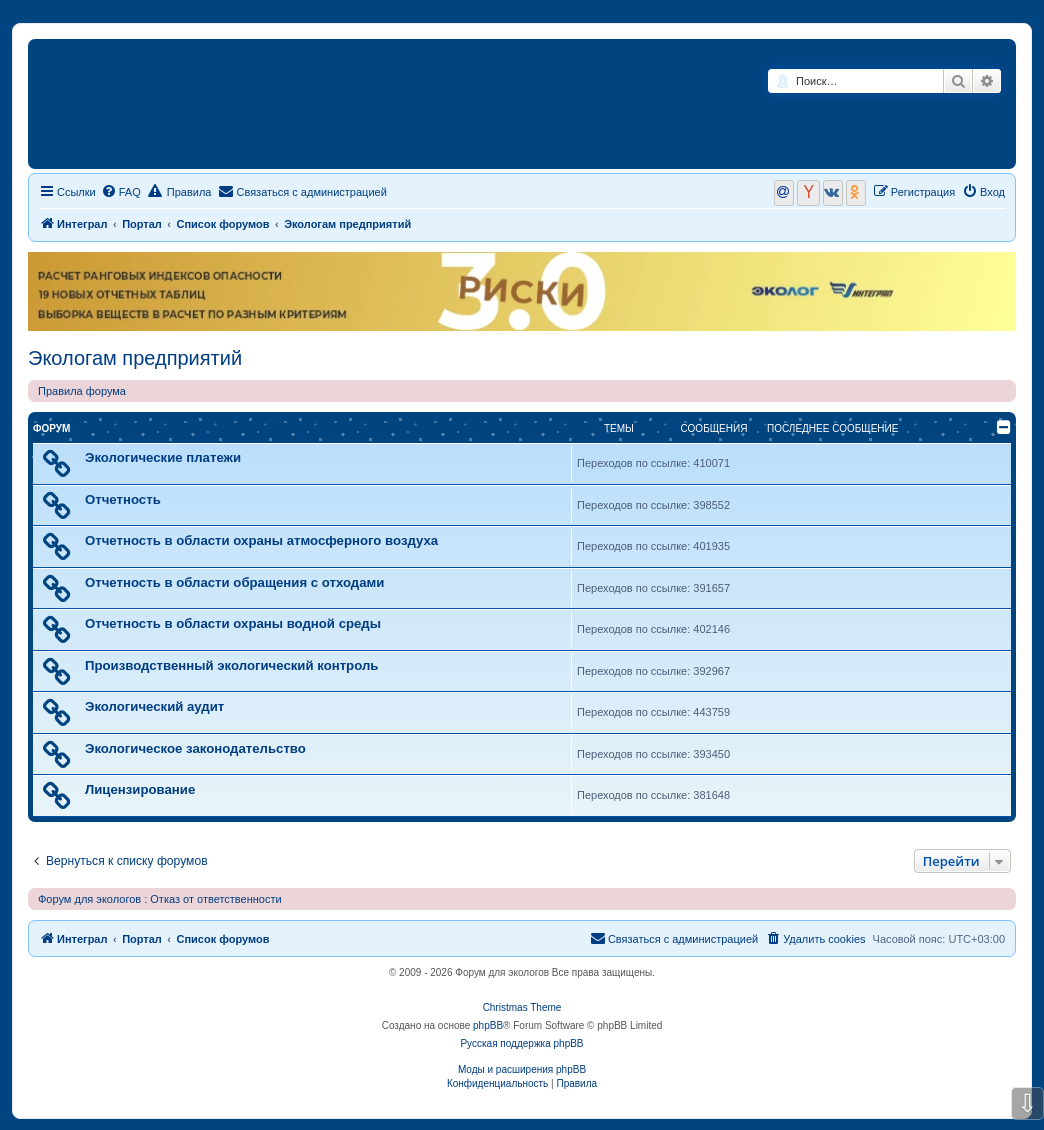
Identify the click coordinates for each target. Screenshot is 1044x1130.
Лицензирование (140, 789)
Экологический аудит (154, 706)
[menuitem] (121, 192)
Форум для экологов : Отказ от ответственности (160, 899)
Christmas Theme (522, 1007)
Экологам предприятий (135, 358)
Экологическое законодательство (195, 748)
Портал (142, 224)
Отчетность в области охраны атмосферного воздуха (261, 540)
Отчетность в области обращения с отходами (234, 582)
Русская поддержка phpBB (521, 1043)
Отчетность (123, 499)
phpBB (488, 1025)
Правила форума (82, 391)
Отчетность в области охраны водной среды (233, 623)
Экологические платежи (163, 457)
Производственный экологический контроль (231, 665)
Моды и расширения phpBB (522, 1069)
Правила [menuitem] (180, 191)
